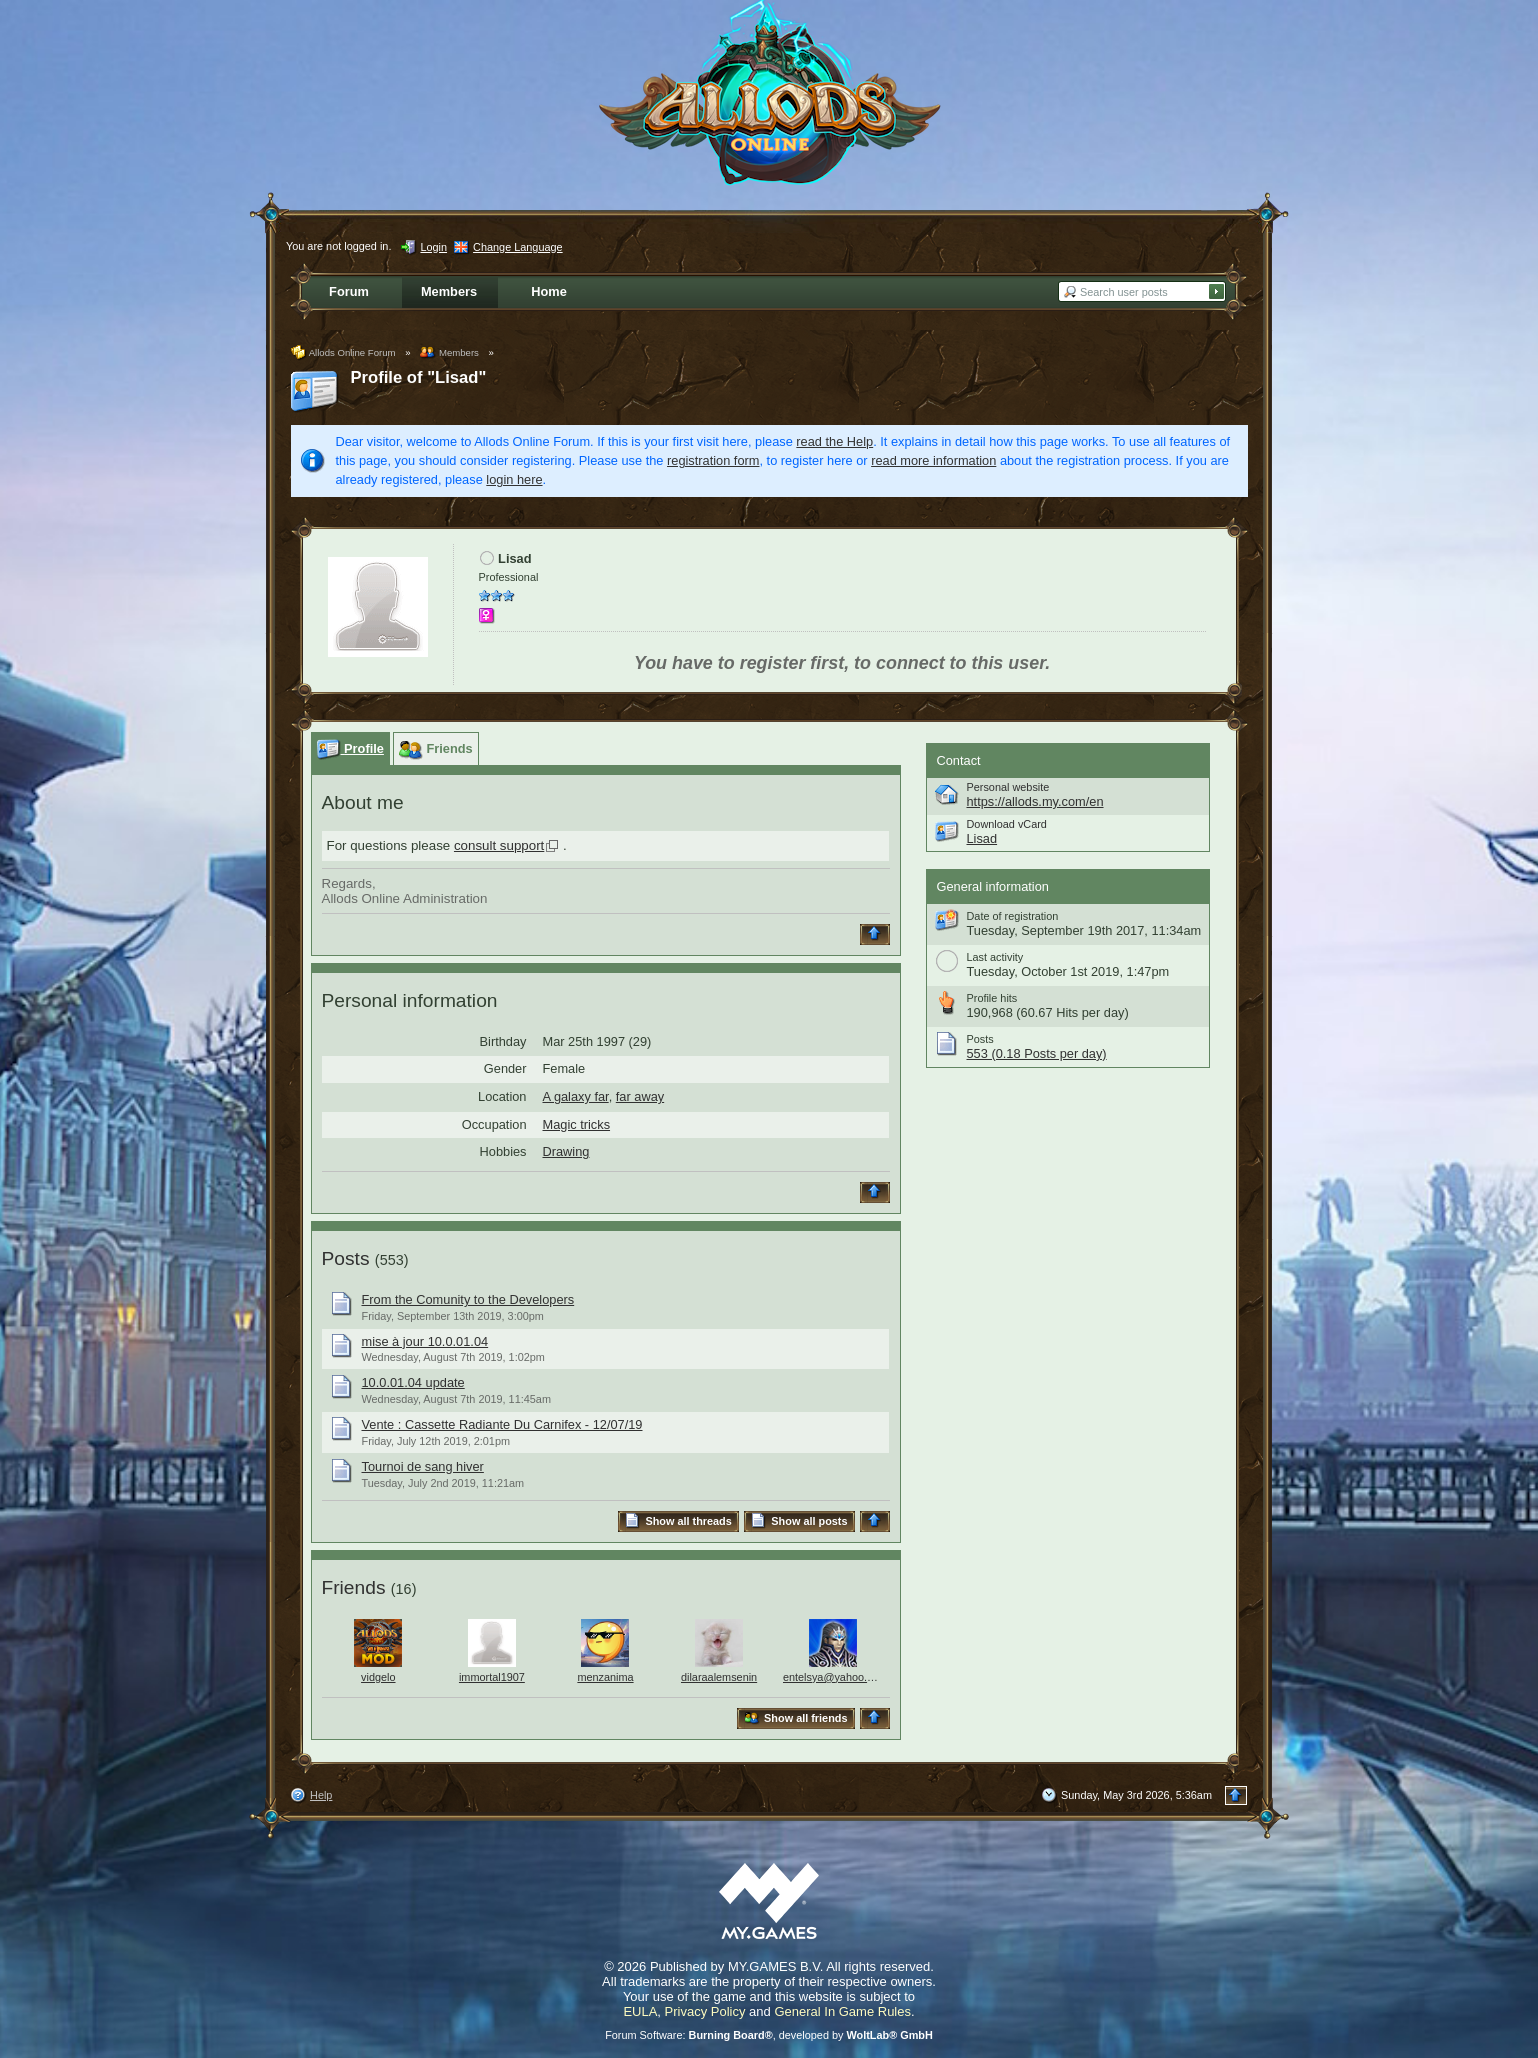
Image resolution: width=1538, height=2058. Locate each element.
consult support (499, 845)
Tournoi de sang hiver (423, 1466)
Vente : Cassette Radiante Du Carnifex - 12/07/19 (502, 1424)
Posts (346, 1258)
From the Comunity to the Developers (468, 1299)
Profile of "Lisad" (419, 377)
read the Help (834, 441)
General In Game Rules (842, 2011)
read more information (933, 460)
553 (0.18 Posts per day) (1037, 1053)
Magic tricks (577, 1124)
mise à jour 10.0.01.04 (425, 1341)
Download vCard (1007, 824)
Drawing (566, 1151)
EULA (640, 2011)
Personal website (1008, 787)
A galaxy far (576, 1096)
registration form (713, 460)
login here (514, 479)
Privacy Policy (705, 2011)
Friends (354, 1587)
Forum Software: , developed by (769, 2035)
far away (640, 1096)
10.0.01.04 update (413, 1382)
